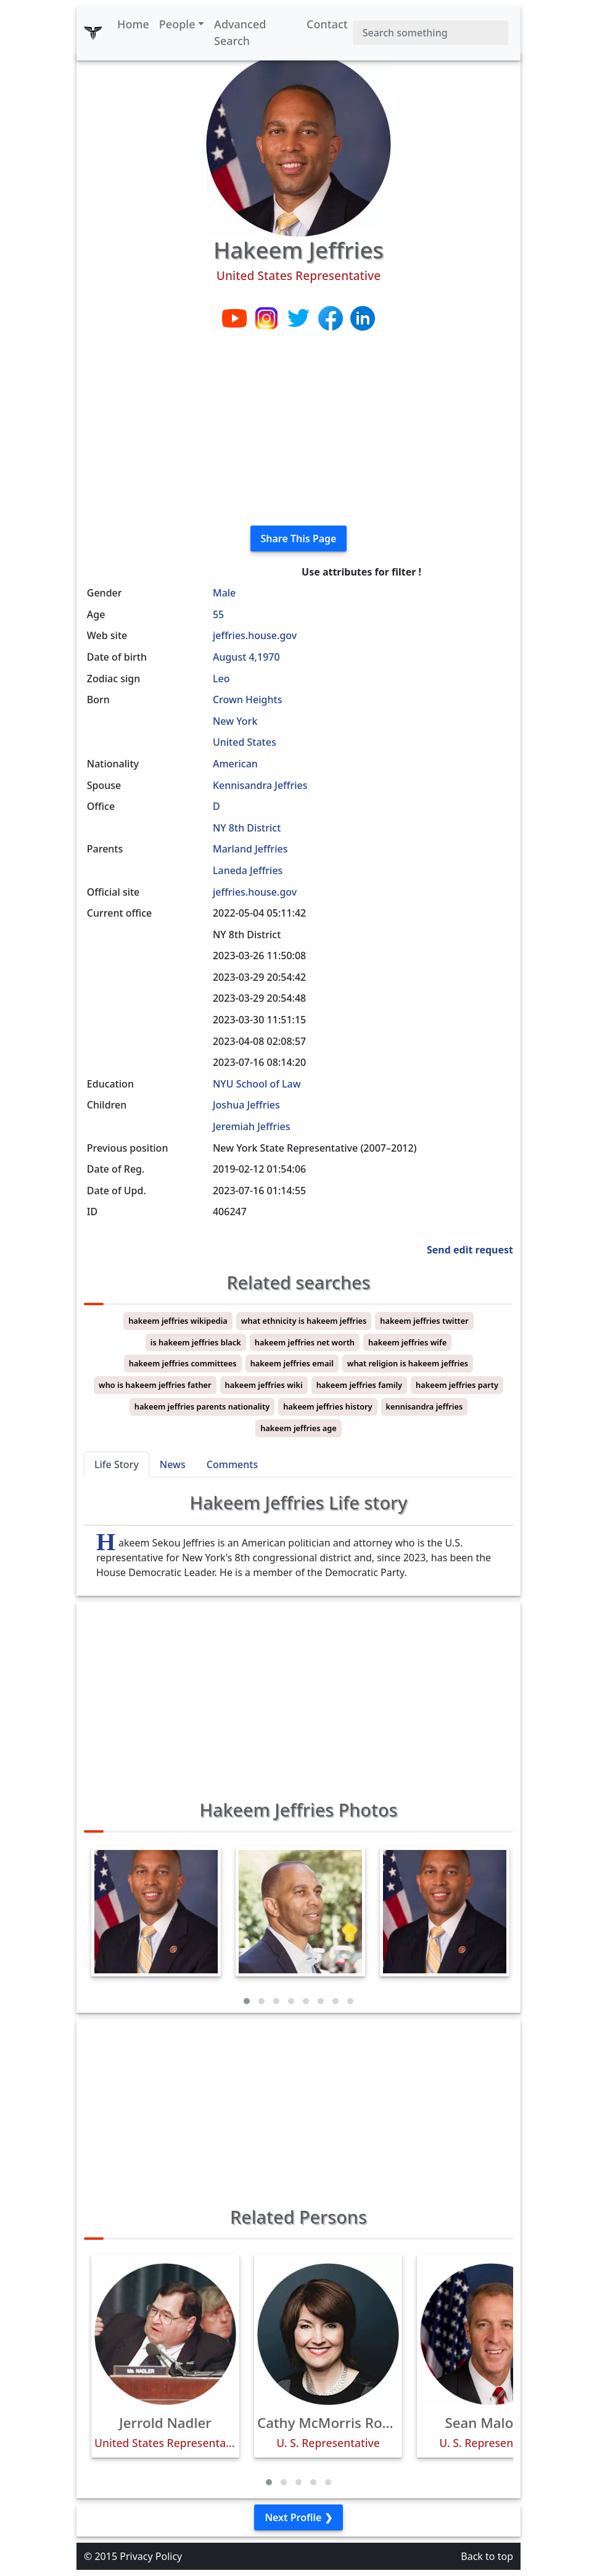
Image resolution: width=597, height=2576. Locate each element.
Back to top (487, 2556)
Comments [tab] (232, 1464)
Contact (327, 24)
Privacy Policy (151, 2556)
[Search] (430, 32)
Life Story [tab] (116, 1464)
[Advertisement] (298, 429)
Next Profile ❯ (298, 2517)
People (177, 24)
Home (133, 24)
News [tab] (173, 1464)
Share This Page (299, 538)
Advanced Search (240, 32)
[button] (246, 2001)
